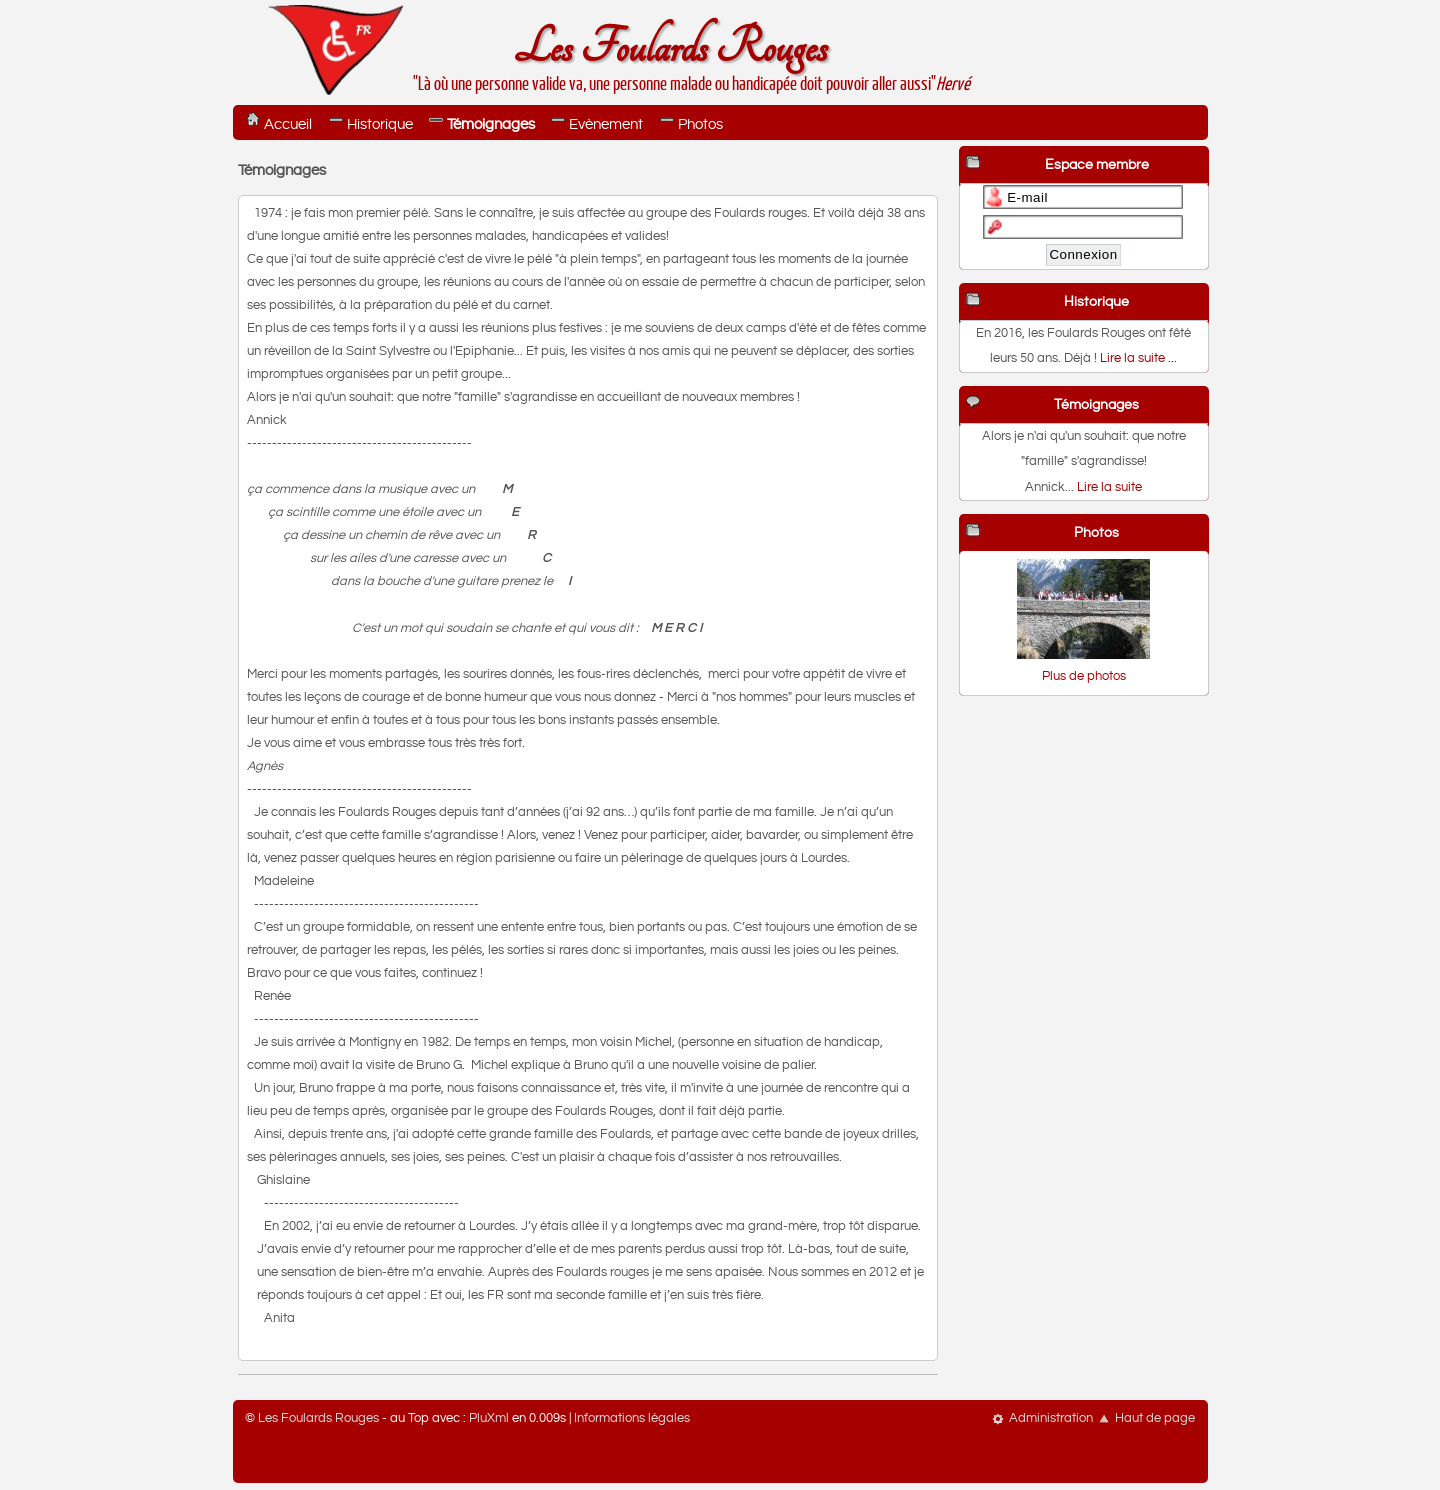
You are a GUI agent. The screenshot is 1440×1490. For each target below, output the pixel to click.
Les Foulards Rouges (670, 49)
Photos (700, 124)
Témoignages (491, 124)
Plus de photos (1084, 676)
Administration (1051, 1418)
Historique (380, 124)
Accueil (288, 124)
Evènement (606, 124)
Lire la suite (1109, 487)
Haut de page (1155, 1418)
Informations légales (632, 1418)
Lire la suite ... (1138, 358)
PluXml (489, 1418)
